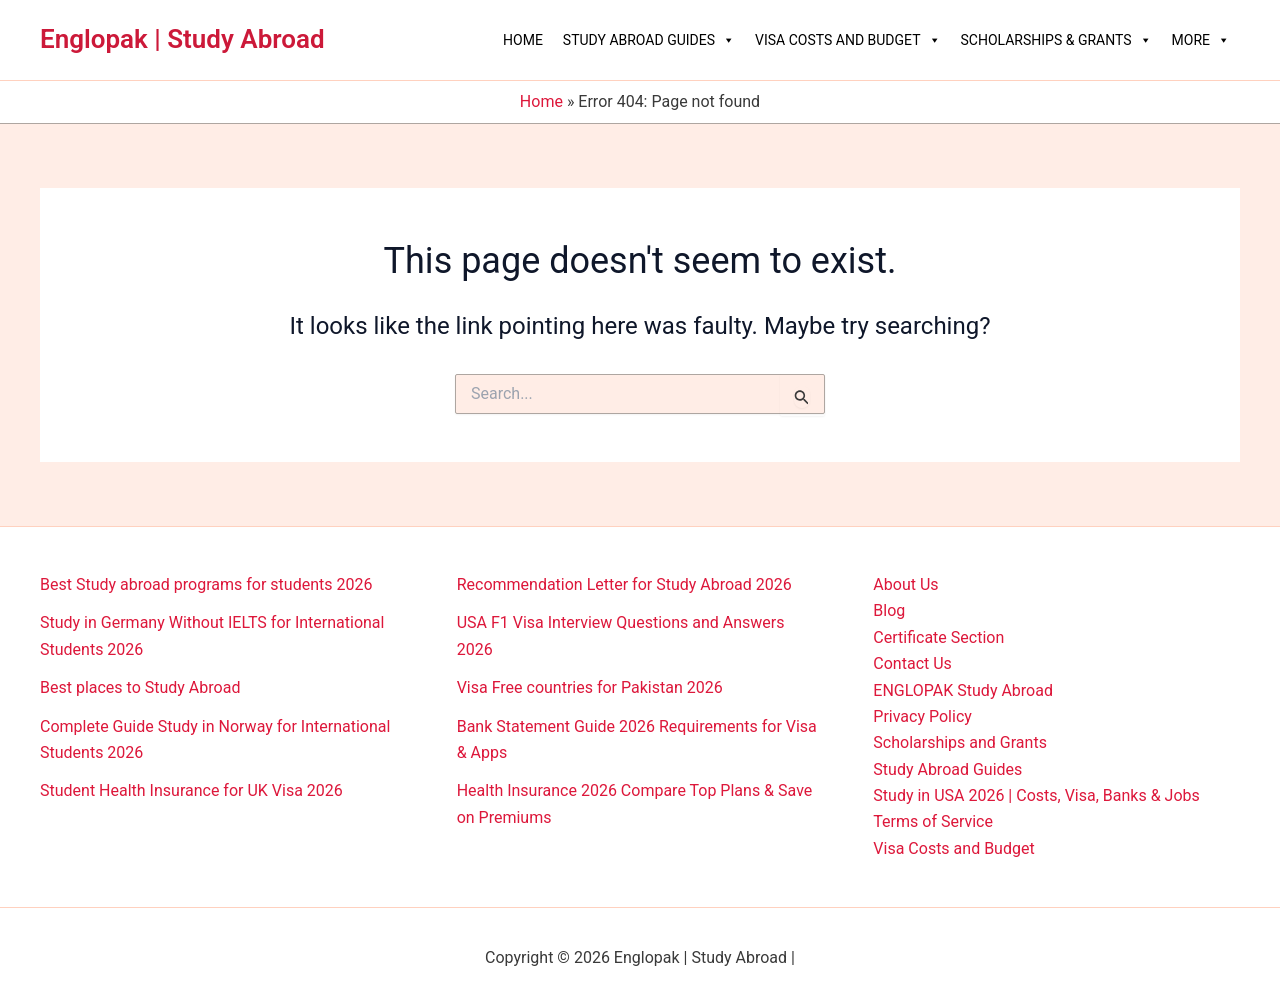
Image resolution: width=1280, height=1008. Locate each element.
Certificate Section (938, 637)
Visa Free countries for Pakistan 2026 (590, 687)
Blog (889, 610)
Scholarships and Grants (960, 742)
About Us (905, 584)
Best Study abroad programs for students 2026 (206, 584)
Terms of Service (933, 821)
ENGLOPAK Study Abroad (963, 690)
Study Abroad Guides (649, 40)
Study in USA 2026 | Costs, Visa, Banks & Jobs (1036, 795)
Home (523, 40)
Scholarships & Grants (1056, 40)
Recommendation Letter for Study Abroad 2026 (624, 584)
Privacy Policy (922, 716)
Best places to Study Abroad (140, 687)
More (1201, 40)
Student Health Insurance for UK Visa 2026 (191, 790)
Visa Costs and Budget (847, 40)
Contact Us (912, 663)
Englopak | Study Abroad (182, 39)
